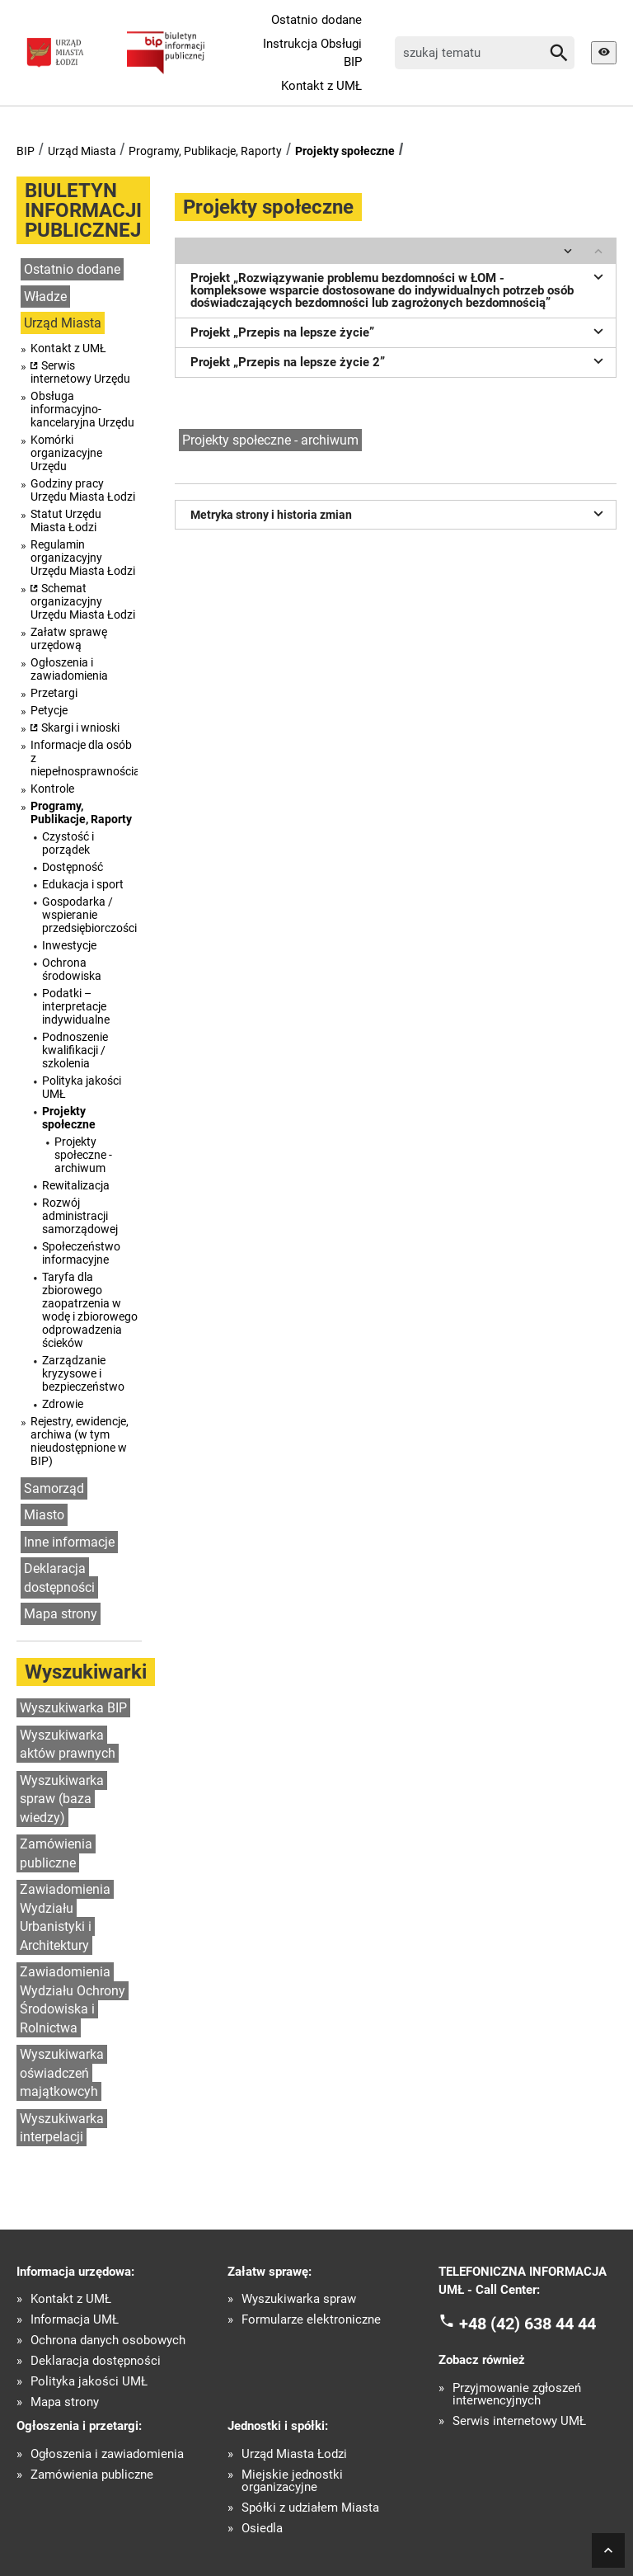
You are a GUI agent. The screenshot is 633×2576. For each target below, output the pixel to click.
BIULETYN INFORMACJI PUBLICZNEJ (83, 210)
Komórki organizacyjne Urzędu (66, 453)
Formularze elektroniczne (311, 2320)
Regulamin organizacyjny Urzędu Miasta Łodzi (82, 557)
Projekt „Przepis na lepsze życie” (399, 331)
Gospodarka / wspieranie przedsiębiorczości (89, 915)
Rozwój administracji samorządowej (80, 1216)
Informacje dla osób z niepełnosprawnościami (84, 758)
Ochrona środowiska (71, 969)
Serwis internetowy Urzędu (80, 372)
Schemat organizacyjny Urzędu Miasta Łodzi (82, 601)
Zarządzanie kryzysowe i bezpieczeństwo (83, 1373)
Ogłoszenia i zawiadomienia (69, 669)
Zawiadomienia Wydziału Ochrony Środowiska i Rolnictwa (72, 2000)
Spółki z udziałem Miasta (310, 2508)
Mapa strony (60, 1614)
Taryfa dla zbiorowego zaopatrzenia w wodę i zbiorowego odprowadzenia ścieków (90, 1309)
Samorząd (54, 1488)
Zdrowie (62, 1403)
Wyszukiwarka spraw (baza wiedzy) (62, 1799)
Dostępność (72, 867)
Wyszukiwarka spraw (298, 2299)
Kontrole (52, 788)
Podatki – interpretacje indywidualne (76, 1006)
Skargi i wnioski (80, 727)
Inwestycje (69, 945)
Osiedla (262, 2528)
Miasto (44, 1515)
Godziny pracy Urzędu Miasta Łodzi (82, 490)
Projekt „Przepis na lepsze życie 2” (399, 360)
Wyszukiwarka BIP (73, 1708)
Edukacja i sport (83, 884)
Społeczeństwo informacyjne (81, 1253)
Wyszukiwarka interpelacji (62, 2128)
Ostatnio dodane (316, 19)
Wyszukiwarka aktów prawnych (67, 1744)
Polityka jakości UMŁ (81, 1087)
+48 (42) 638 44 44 (527, 2323)
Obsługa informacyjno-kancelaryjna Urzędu (82, 409)
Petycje (49, 710)
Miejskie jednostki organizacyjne (292, 2481)
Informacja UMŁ (74, 2320)
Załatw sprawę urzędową (68, 638)
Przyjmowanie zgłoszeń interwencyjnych (516, 2394)
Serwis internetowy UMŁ (519, 2421)
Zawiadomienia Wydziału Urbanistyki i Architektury (65, 1917)
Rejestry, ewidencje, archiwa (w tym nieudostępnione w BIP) (79, 1441)
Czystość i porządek (68, 843)
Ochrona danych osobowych (107, 2340)
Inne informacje (69, 1542)
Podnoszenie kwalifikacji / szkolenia (75, 1050)
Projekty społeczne (345, 151)
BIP (25, 151)
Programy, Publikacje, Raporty (205, 151)
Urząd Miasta (82, 151)
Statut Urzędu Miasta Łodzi (65, 520)
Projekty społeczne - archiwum (83, 1155)
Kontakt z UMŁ (321, 85)
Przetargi (53, 692)
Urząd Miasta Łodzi (294, 2454)
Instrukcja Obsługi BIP (312, 53)
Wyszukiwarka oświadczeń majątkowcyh (62, 2072)
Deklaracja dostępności (59, 1578)
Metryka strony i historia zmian (399, 513)
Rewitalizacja (76, 1185)
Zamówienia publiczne (56, 1853)
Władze (45, 296)
